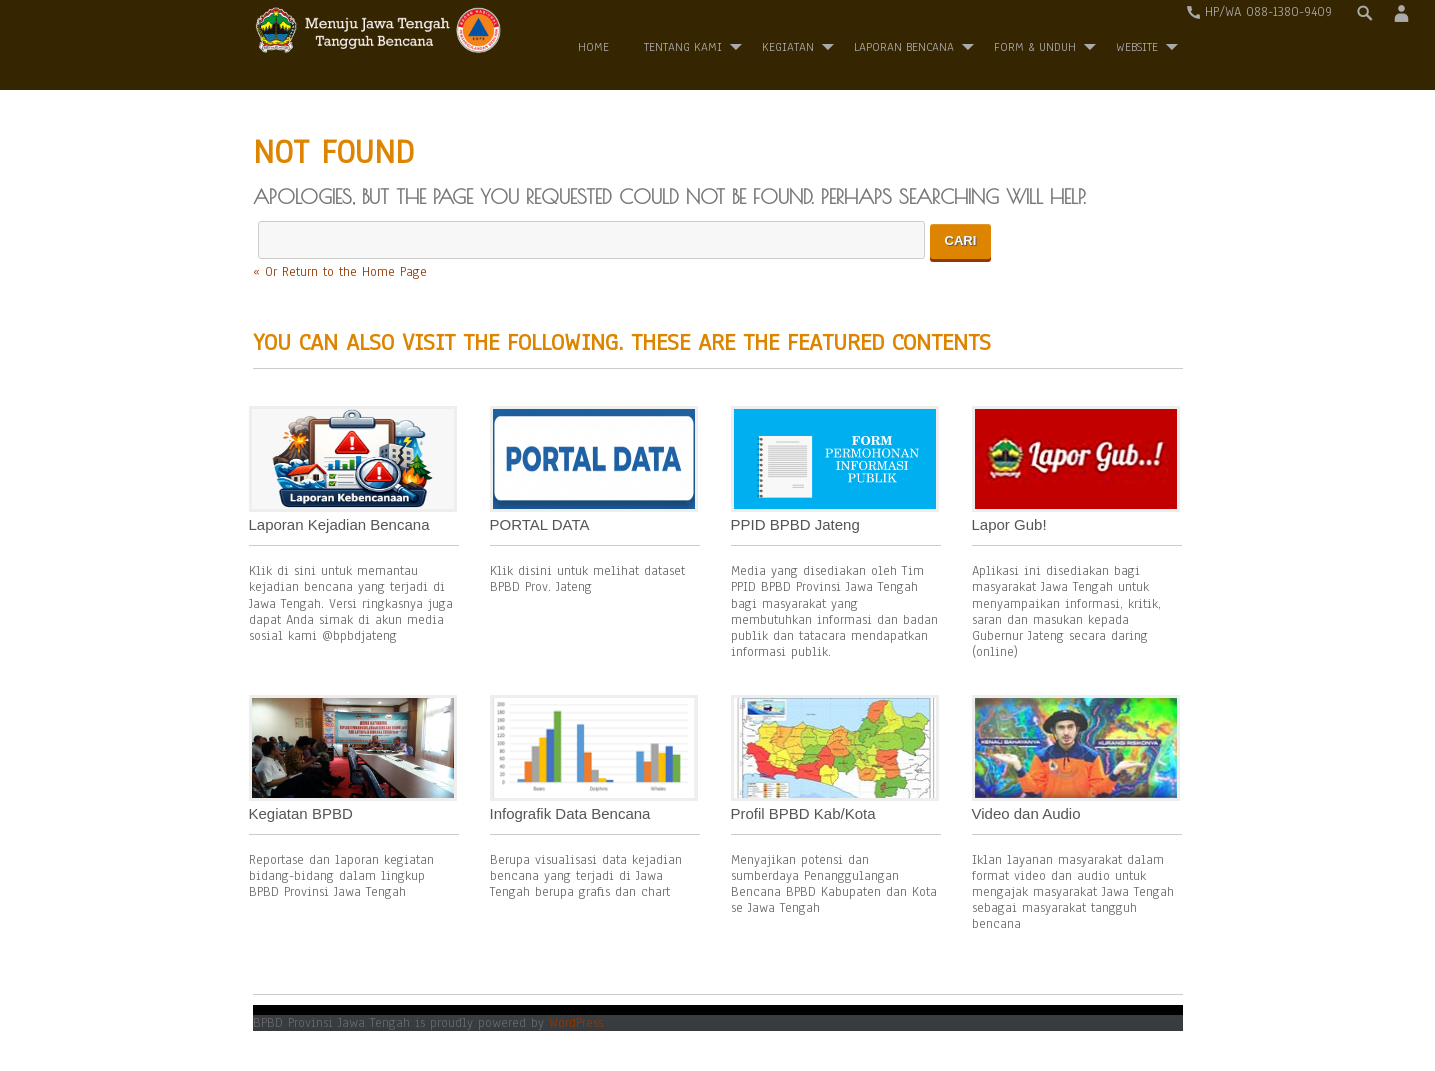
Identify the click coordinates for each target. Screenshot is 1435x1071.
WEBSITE (1137, 47)
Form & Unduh (1035, 47)
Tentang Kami (683, 47)
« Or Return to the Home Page (340, 272)
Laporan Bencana (904, 47)
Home (593, 47)
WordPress (576, 1023)
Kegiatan (788, 47)
